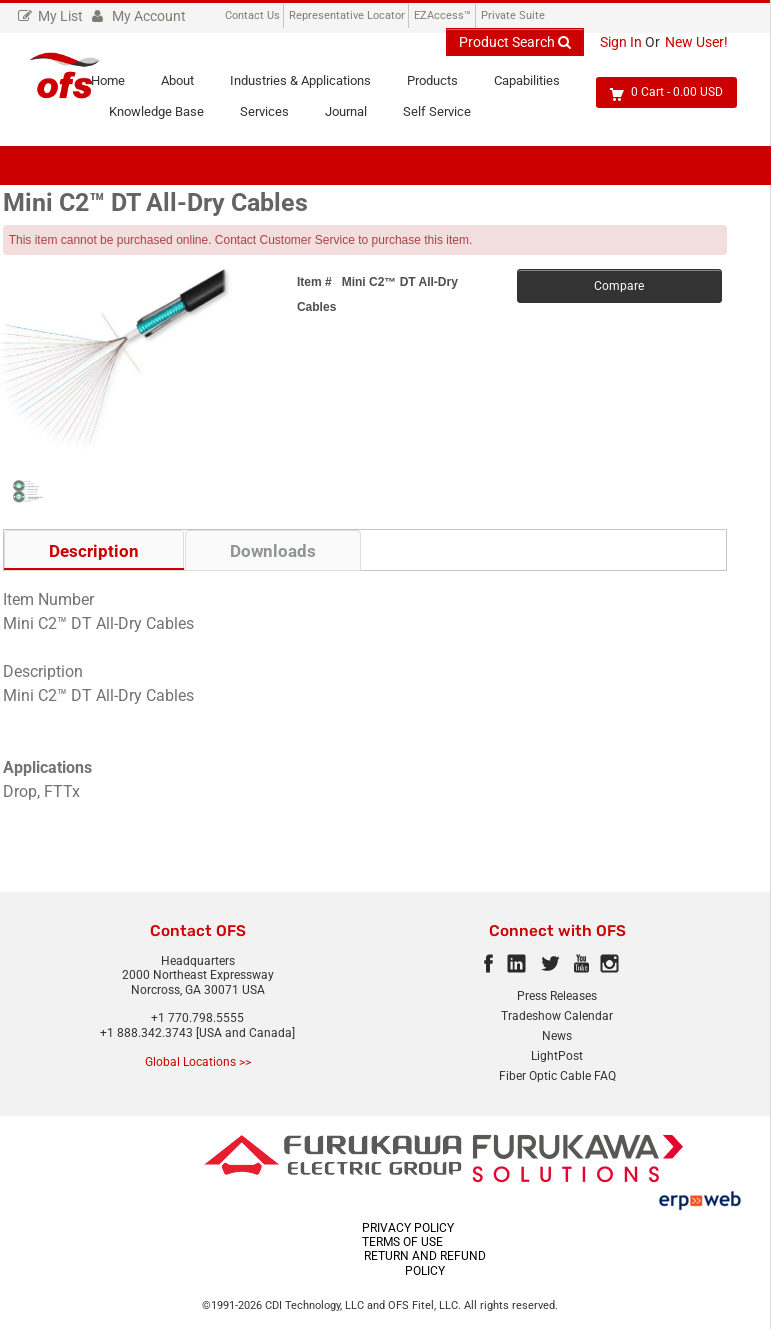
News (557, 1038)
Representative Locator (347, 15)
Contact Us (252, 15)
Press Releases (557, 998)
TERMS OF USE (402, 1244)
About (186, 86)
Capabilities (536, 86)
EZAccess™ (442, 15)
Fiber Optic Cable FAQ (557, 1078)
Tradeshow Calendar (557, 1018)
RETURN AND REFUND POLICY (425, 1266)
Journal (355, 116)
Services (273, 116)
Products (441, 86)
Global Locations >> (198, 1064)
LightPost (557, 1058)
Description (94, 553)
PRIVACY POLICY (408, 1230)
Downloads (273, 553)
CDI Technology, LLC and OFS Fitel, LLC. (364, 1307)
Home (117, 86)
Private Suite (513, 15)
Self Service (446, 116)
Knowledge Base (165, 116)
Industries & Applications (309, 86)
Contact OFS (198, 933)
